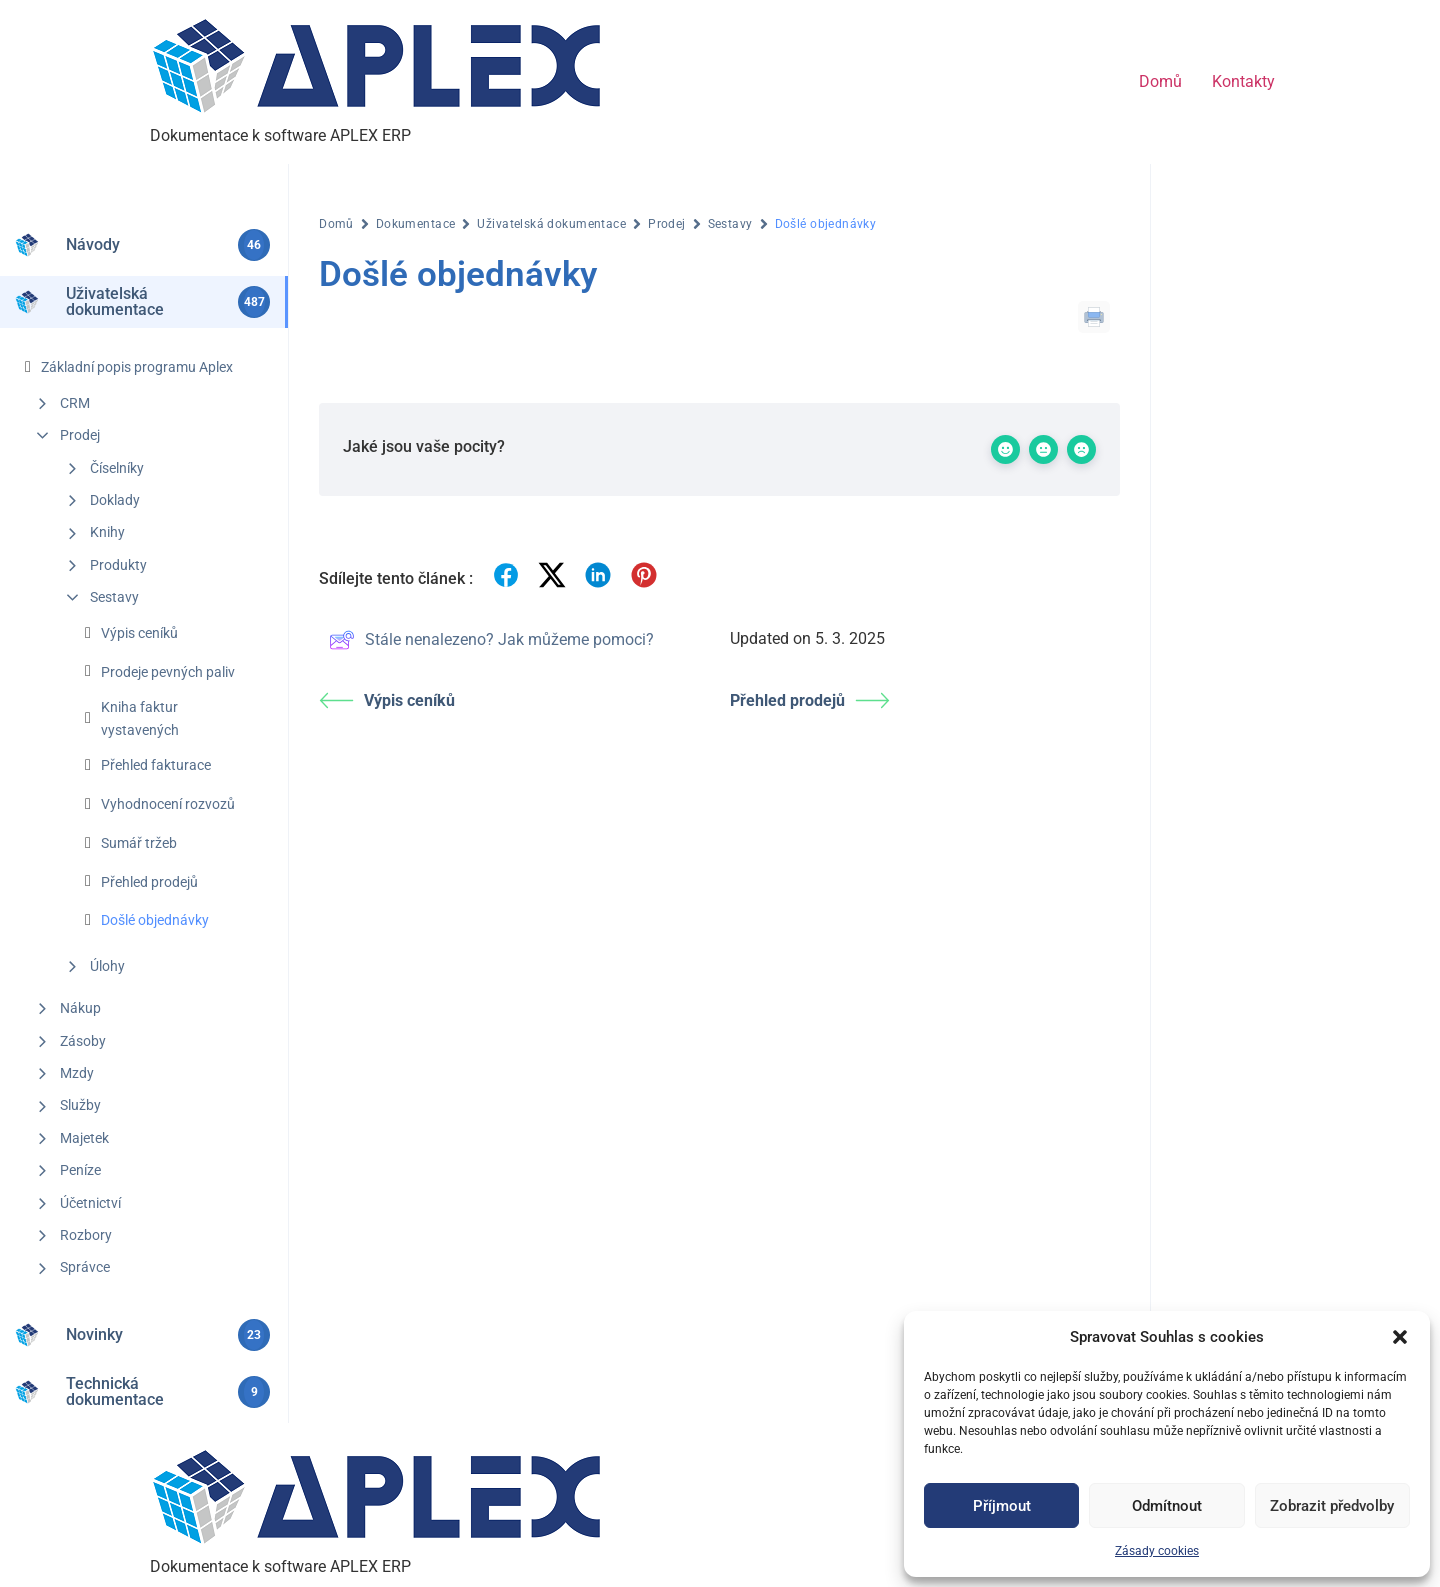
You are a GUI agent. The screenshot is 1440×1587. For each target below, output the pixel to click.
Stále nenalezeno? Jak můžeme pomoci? (491, 640)
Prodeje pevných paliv (168, 672)
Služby (80, 1105)
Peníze (80, 1170)
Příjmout (1002, 1506)
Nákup (80, 1008)
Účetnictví (90, 1203)
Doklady (115, 500)
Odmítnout (1167, 1506)
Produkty (118, 565)
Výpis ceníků (139, 633)
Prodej (80, 435)
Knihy (107, 532)
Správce (85, 1267)
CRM (75, 403)
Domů (1160, 81)
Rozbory (86, 1235)
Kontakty (1243, 81)
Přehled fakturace (156, 765)
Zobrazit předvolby (1332, 1506)
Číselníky (117, 468)
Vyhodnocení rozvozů (168, 804)
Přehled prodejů (149, 882)
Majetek (84, 1138)
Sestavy (114, 597)
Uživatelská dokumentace (551, 224)
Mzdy (77, 1073)
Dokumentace (416, 224)
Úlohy (107, 966)
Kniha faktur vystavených (140, 718)
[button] (1400, 1337)
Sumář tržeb (139, 843)
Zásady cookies (1157, 1551)
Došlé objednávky (155, 920)
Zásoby (83, 1041)
